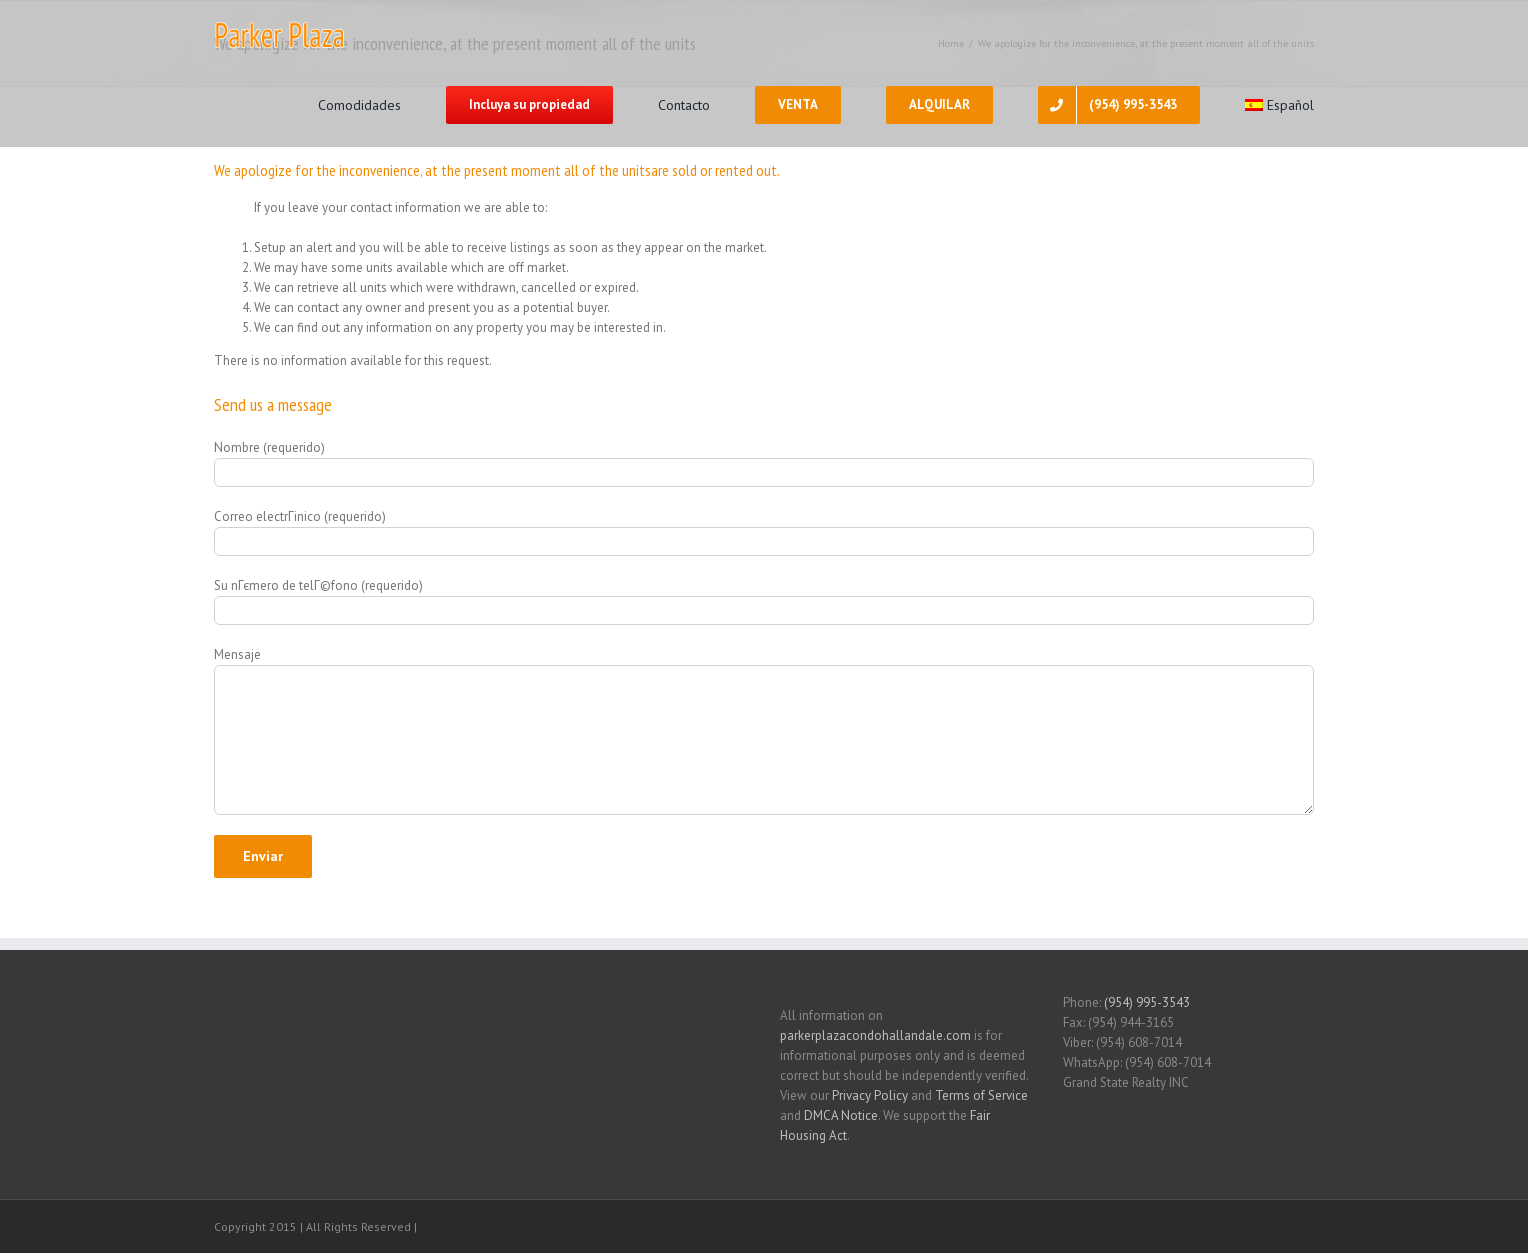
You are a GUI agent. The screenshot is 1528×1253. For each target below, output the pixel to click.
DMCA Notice (841, 1115)
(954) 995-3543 (1147, 1002)
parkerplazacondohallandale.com (875, 1035)
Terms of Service (981, 1095)
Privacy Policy (870, 1095)
